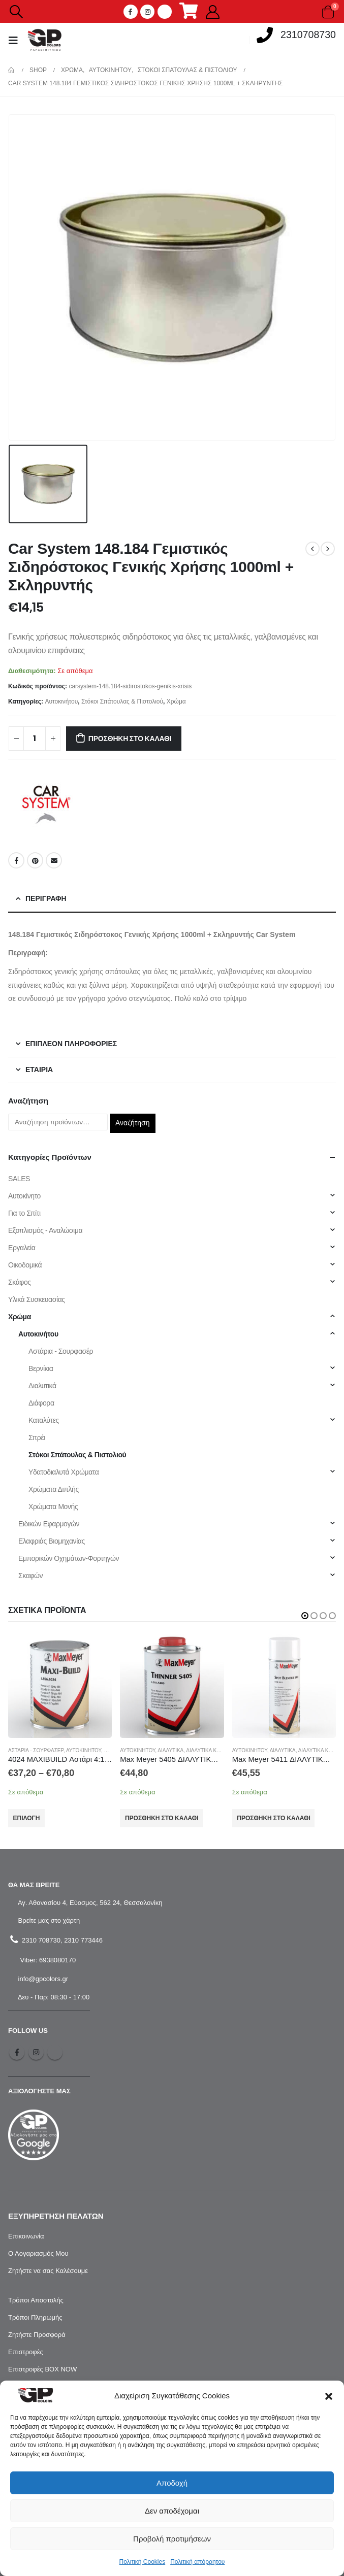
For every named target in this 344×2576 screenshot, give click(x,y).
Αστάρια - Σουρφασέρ (60, 1351)
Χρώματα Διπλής (53, 1489)
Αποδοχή (172, 2483)
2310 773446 (83, 1940)
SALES (19, 1179)
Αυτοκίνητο (24, 1196)
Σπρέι (36, 1437)
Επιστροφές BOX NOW (42, 2369)
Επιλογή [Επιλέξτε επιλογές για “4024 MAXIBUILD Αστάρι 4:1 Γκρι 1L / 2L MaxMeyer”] (26, 1818)
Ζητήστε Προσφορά (37, 2334)
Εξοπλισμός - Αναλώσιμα (45, 1230)
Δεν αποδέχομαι (172, 2510)
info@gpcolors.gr (42, 1979)
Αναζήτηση (132, 1123)
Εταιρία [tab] (39, 1069)
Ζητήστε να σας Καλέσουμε (48, 2270)
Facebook (16, 860)
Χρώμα (176, 701)
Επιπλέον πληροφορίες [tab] (71, 1044)
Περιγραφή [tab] (46, 898)
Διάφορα (41, 1403)
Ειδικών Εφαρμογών (48, 1524)
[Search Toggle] (16, 11)
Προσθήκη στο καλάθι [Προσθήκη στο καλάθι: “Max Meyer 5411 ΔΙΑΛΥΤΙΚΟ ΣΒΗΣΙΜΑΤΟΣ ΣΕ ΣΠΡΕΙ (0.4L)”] (273, 1818)
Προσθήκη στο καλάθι (130, 738)
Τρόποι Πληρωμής (35, 2317)
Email (54, 860)
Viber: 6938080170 (47, 1960)
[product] (60, 1686)
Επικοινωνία (26, 2236)
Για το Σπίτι (24, 1213)
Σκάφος (19, 1282)
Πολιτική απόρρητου (197, 2561)
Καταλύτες (43, 1420)
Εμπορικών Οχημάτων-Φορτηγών (68, 1558)
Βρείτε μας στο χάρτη (48, 1920)
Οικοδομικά (25, 1265)
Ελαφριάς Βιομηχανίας (51, 1541)
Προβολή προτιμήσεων (172, 2538)
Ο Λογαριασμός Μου (38, 2253)
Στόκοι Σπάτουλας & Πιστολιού (122, 701)
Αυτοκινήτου (61, 701)
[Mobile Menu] (16, 40)
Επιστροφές (25, 2352)
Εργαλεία (21, 1248)
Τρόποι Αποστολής (36, 2300)
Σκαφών (30, 1575)
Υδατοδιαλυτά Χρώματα (63, 1472)
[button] (329, 2396)
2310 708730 (40, 1940)
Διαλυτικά (42, 1386)
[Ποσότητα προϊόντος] (34, 738)
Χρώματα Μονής (53, 1506)
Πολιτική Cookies (142, 2561)
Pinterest (35, 860)
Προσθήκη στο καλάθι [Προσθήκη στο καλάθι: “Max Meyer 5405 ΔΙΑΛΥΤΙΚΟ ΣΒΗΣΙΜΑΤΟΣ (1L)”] (162, 1818)
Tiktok (54, 2052)
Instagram (36, 2052)
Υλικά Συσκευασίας (36, 1299)
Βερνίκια (40, 1368)
